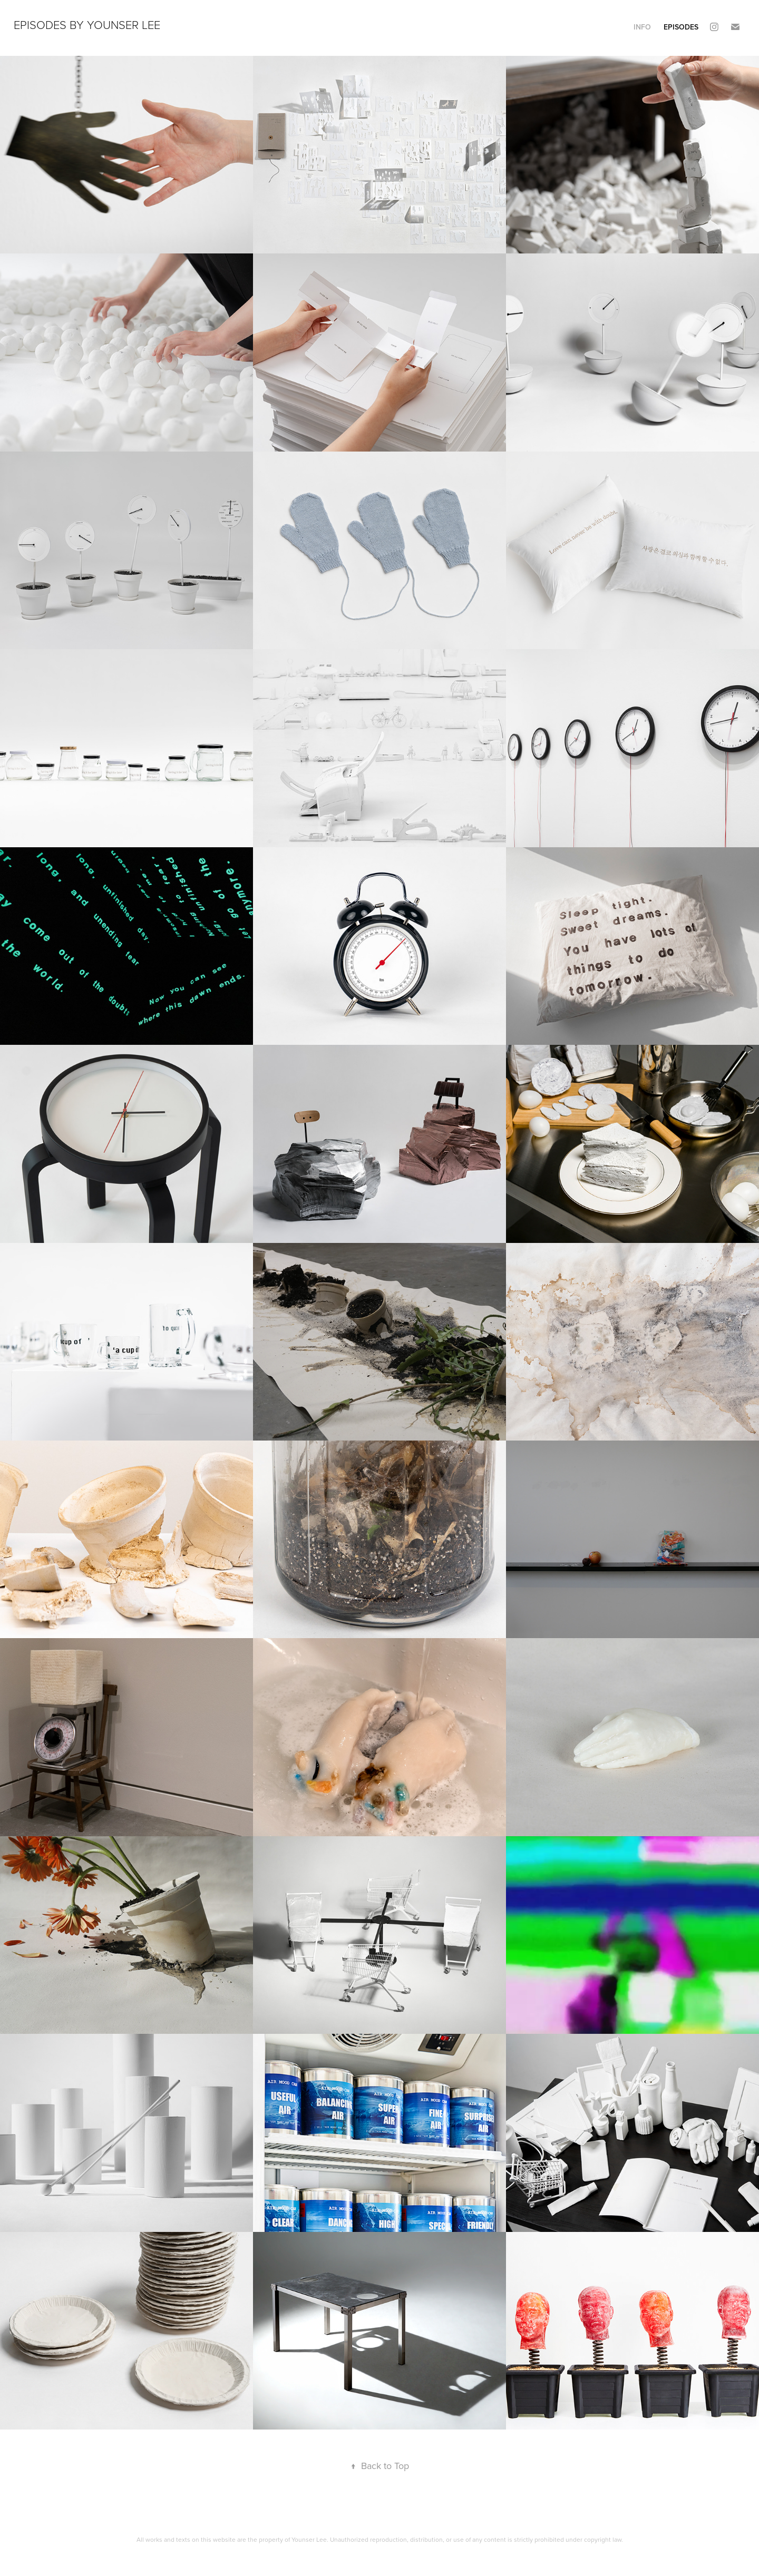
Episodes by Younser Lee (87, 24)
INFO (642, 27)
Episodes (681, 27)
